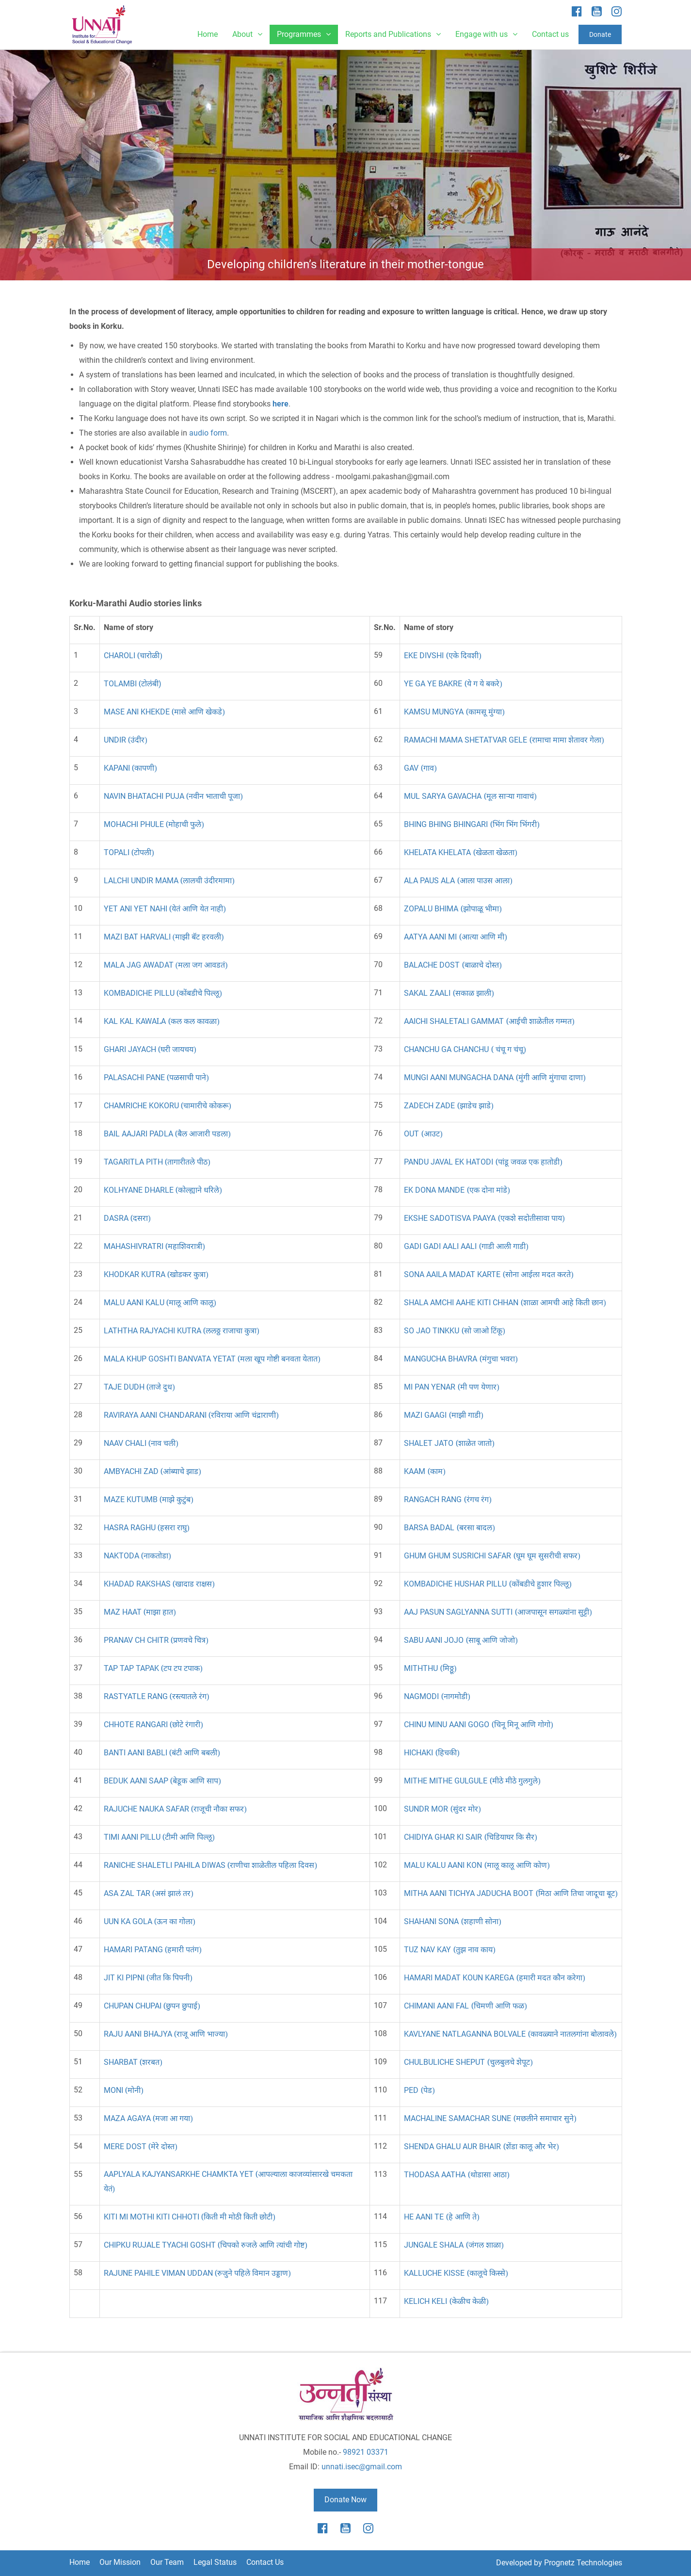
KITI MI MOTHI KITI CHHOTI (189, 2216)
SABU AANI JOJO (460, 1640)
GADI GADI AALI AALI (466, 1246)
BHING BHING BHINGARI (471, 824)
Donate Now (345, 2499)
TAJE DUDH (139, 1387)
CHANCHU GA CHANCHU (465, 1049)
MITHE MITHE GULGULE (472, 1780)
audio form (208, 432)
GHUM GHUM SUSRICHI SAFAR (492, 1555)
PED (419, 2090)
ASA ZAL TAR (148, 1893)
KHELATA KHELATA (460, 852)
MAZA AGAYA (148, 2118)
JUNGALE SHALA (453, 2245)
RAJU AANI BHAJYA (166, 2034)
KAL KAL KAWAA (162, 1021)
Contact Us (265, 2562)
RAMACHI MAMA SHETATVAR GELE (504, 740)
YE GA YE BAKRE (453, 683)
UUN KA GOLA (149, 1921)
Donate (600, 34)
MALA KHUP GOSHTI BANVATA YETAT (212, 1358)
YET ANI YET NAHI (165, 908)
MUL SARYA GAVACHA (470, 796)
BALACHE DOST (452, 965)
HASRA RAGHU (147, 1527)
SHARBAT (133, 2062)
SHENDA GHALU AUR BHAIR (481, 2146)
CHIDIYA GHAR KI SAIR (470, 1837)
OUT (423, 1133)
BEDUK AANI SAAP (162, 1780)
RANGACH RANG (447, 1499)
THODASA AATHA (456, 2174)
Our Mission (120, 2562)
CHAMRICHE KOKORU (167, 1105)
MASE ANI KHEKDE (164, 711)
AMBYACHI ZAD (152, 1471)
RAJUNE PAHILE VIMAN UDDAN (197, 2273)
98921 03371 (365, 2452)
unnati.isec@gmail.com (361, 2466)
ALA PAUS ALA (458, 880)
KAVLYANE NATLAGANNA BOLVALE (510, 2034)
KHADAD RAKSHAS (159, 1583)
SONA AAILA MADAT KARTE (488, 1274)
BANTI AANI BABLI (162, 1752)
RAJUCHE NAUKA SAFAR (175, 1809)
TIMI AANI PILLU (159, 1837)
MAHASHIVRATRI (154, 1246)
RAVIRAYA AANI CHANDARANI (191, 1415)
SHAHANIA (452, 1921)
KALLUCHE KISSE (456, 2273)
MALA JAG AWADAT (166, 965)
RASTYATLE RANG (156, 1696)
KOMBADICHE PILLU (163, 993)
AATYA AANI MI (455, 936)
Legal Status (215, 2562)
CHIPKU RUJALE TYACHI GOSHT (205, 2245)
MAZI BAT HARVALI (164, 936)
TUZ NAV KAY (449, 1949)
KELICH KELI (446, 2301)
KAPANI (130, 768)
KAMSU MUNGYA (454, 711)
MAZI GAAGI (443, 1415)
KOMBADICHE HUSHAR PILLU (487, 1583)
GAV (420, 768)
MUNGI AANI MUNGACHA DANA (494, 1077)
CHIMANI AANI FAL (465, 2005)
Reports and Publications (393, 34)
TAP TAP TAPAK (153, 1668)
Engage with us (486, 34)
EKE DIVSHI (442, 655)
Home (207, 34)
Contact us (550, 34)
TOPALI (129, 852)
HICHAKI (431, 1752)
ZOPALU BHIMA (452, 908)
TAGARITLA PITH (157, 1161)
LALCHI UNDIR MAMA (169, 880)
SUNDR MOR (442, 1809)
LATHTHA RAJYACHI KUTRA (181, 1330)
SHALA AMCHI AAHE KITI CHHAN (505, 1302)
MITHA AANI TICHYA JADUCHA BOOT (510, 1893)
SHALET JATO (449, 1443)
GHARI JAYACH (150, 1049)
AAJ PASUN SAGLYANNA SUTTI (498, 1612)
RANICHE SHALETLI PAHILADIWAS (210, 1865)
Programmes (304, 34)
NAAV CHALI (141, 1443)
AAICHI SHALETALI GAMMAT (489, 1021)
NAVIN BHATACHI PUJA (173, 796)
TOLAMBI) (133, 683)
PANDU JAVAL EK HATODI (483, 1161)
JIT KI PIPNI (148, 1977)
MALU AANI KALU (160, 1302)
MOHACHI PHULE (154, 824)
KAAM (424, 1471)
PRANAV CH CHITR (156, 1640)
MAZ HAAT (140, 1612)
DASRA (127, 1218)
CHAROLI (133, 655)
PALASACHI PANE (156, 1077)
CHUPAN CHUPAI (152, 2005)
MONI (124, 2090)
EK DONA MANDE (457, 1190)
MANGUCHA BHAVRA (460, 1358)
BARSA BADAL (449, 1527)
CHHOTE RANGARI (153, 1724)
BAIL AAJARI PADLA (167, 1133)
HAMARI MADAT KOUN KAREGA (494, 1977)
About (247, 34)
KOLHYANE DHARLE (163, 1190)
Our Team (167, 2562)
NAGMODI (437, 1696)
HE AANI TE (441, 2216)
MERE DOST (140, 2146)
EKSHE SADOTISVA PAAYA (484, 1218)
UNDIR (125, 740)
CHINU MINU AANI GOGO (478, 1724)
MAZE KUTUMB (148, 1499)
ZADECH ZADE (448, 1105)
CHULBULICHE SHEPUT (468, 2062)
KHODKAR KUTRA (156, 1274)
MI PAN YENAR (451, 1387)
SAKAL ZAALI (449, 993)
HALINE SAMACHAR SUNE (490, 2118)
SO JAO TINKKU (454, 1330)
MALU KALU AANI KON (476, 1865)
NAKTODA (137, 1555)
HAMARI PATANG (153, 1949)
